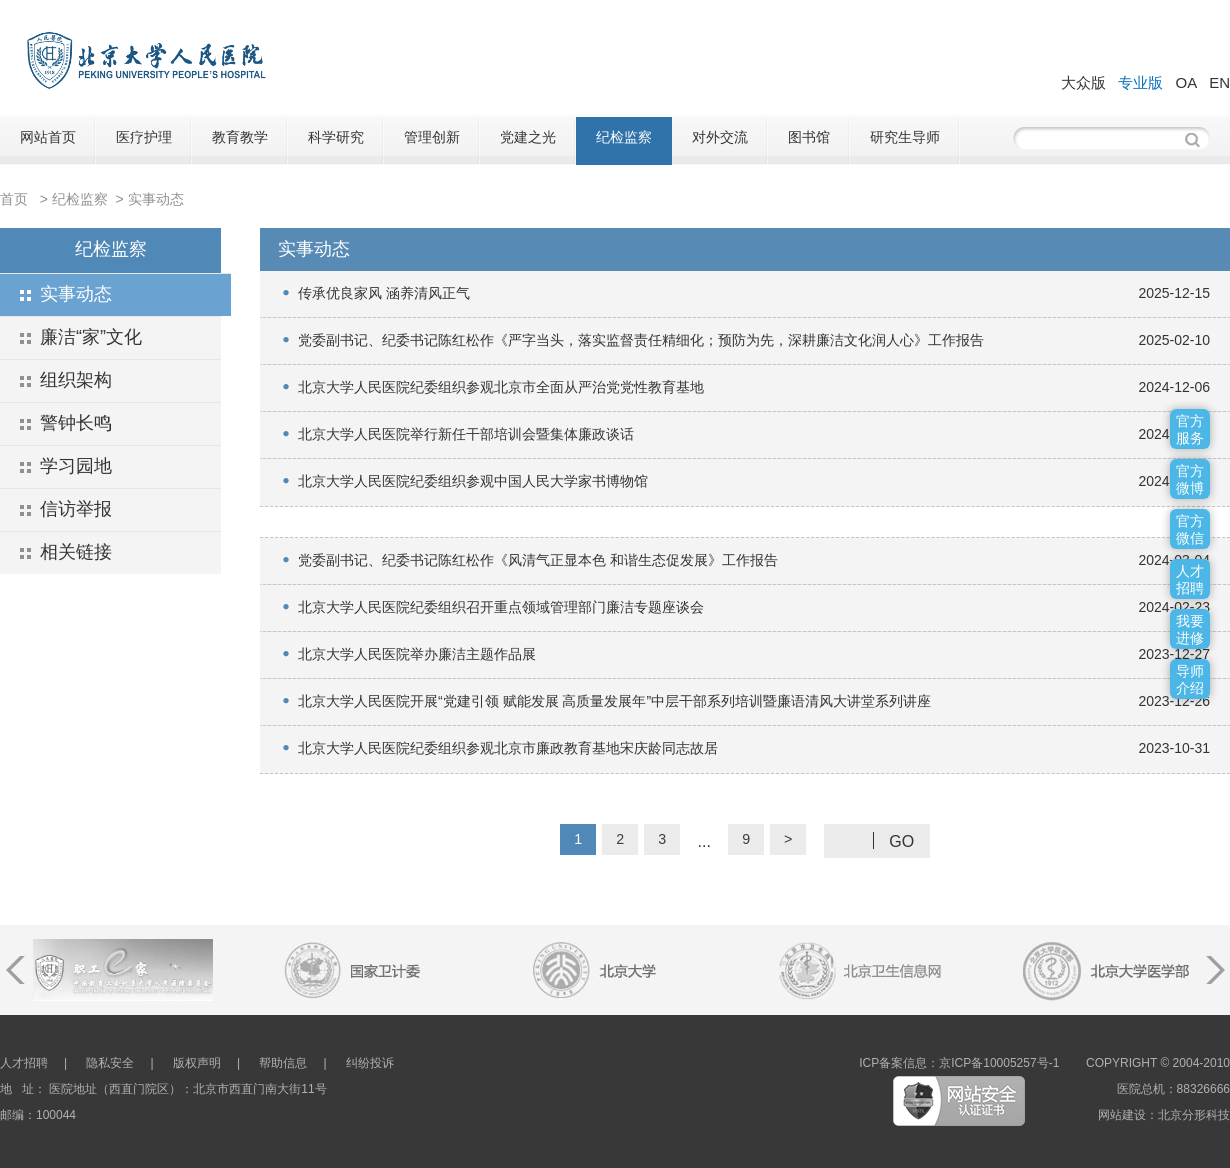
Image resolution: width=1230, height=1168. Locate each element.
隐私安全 (110, 1063)
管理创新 (432, 137)
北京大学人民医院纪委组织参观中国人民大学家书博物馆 (473, 481)
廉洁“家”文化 (91, 337)
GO (901, 841)
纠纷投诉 (370, 1063)
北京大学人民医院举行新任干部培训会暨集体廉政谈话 (466, 434)
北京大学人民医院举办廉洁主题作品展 (417, 654)
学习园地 (76, 466)
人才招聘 (24, 1063)
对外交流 (720, 137)
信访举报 (76, 509)
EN (1219, 82)
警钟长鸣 (76, 423)
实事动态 (156, 199)
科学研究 (336, 137)
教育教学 (240, 137)
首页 (14, 199)
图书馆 (809, 137)
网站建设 (1122, 1115)
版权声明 (197, 1063)
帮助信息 (283, 1063)
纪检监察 (624, 137)
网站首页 (48, 137)
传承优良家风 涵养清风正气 (384, 293)
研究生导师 (905, 137)
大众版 (1083, 82)
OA (1186, 82)
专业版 (1140, 82)
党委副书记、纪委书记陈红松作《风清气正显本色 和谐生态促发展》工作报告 (538, 560)
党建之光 (528, 137)
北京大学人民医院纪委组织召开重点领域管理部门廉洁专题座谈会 (501, 607)
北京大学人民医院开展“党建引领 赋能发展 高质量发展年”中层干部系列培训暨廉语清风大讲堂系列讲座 (614, 701)
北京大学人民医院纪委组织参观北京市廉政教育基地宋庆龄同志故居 (508, 748)
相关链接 (76, 552)
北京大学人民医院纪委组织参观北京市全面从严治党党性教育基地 (501, 387)
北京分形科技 (1194, 1115)
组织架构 (76, 380)
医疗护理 (144, 137)
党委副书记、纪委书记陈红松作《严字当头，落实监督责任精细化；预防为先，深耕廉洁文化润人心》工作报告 (641, 340)
